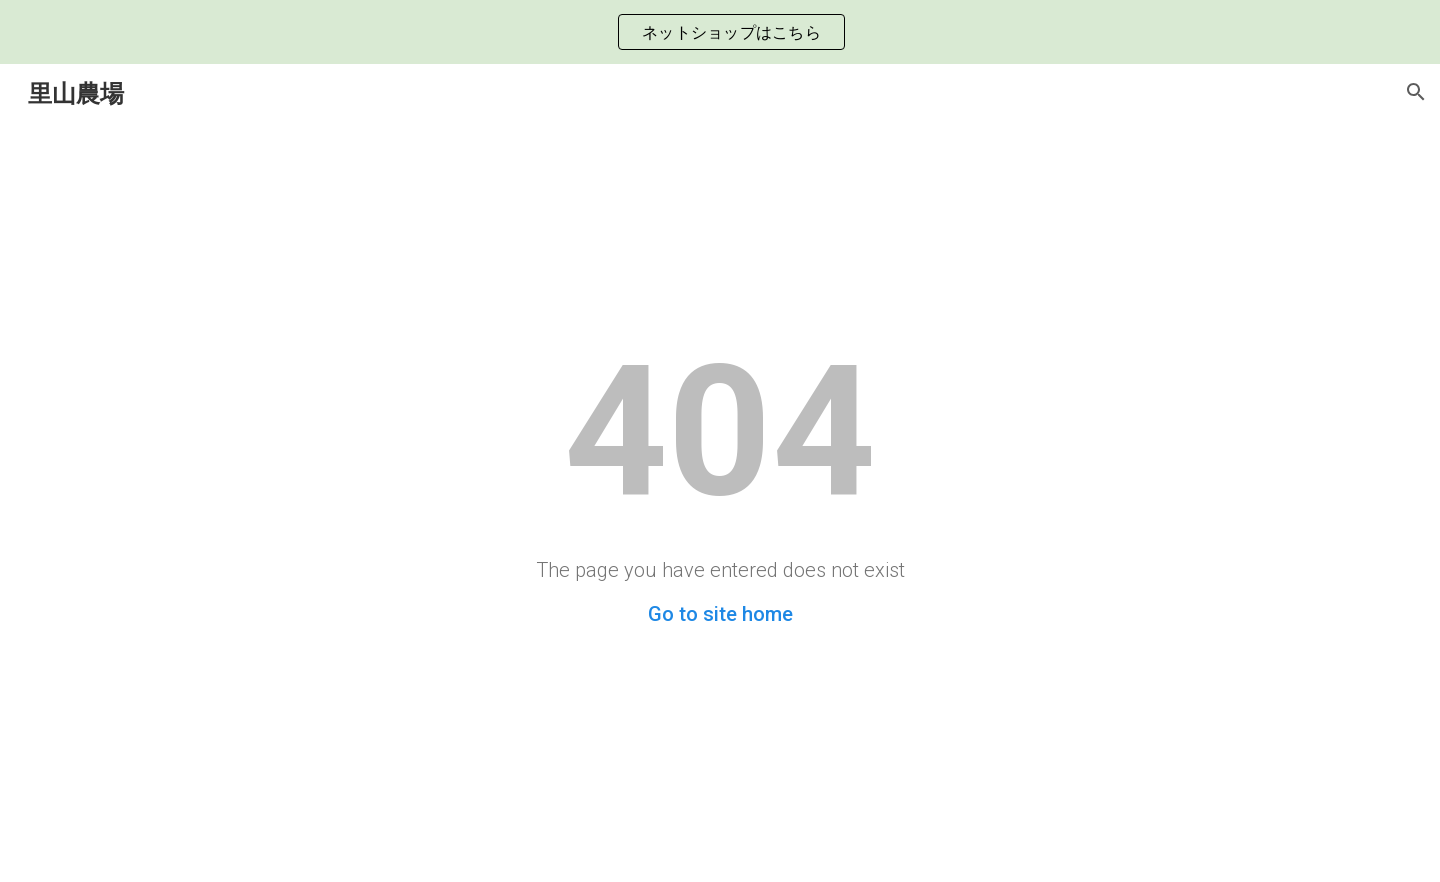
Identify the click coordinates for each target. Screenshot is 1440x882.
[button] (1416, 92)
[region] (720, 32)
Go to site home (720, 614)
